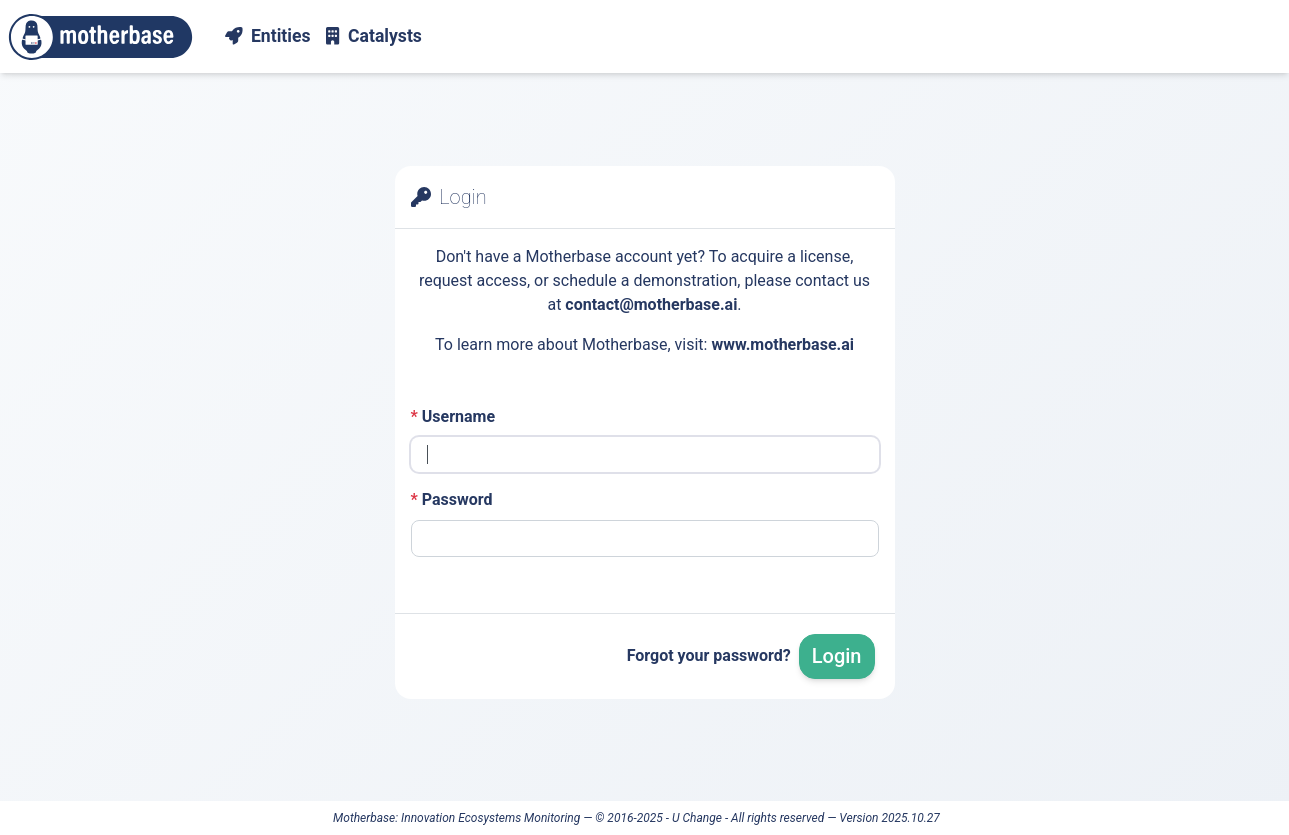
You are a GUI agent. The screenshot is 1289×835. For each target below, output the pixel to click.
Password (452, 499)
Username (453, 416)
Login (837, 656)
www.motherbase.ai (782, 344)
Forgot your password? (709, 655)
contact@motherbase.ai (651, 304)
